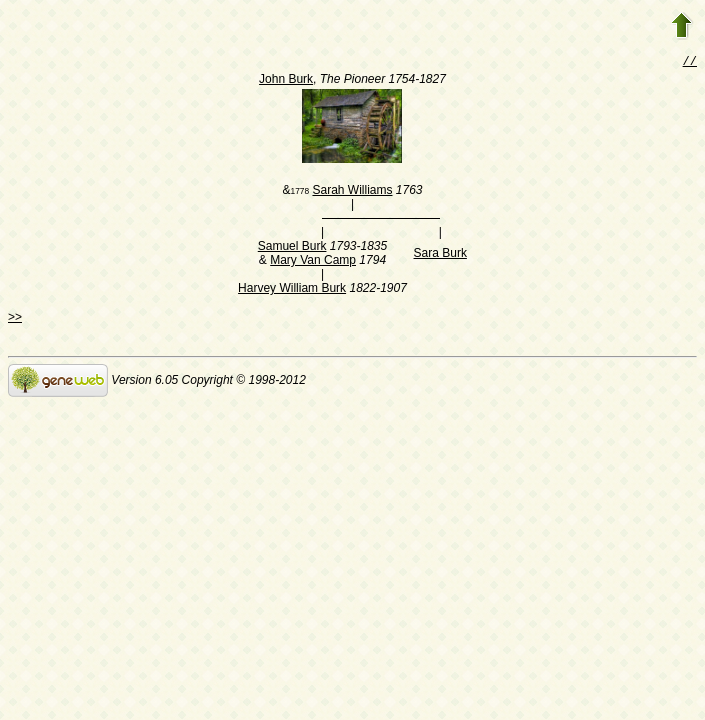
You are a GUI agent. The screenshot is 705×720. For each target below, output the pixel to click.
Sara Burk (440, 255)
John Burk (286, 81)
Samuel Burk (292, 248)
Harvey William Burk (292, 290)
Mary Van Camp (313, 262)
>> (15, 319)
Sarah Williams (352, 192)
